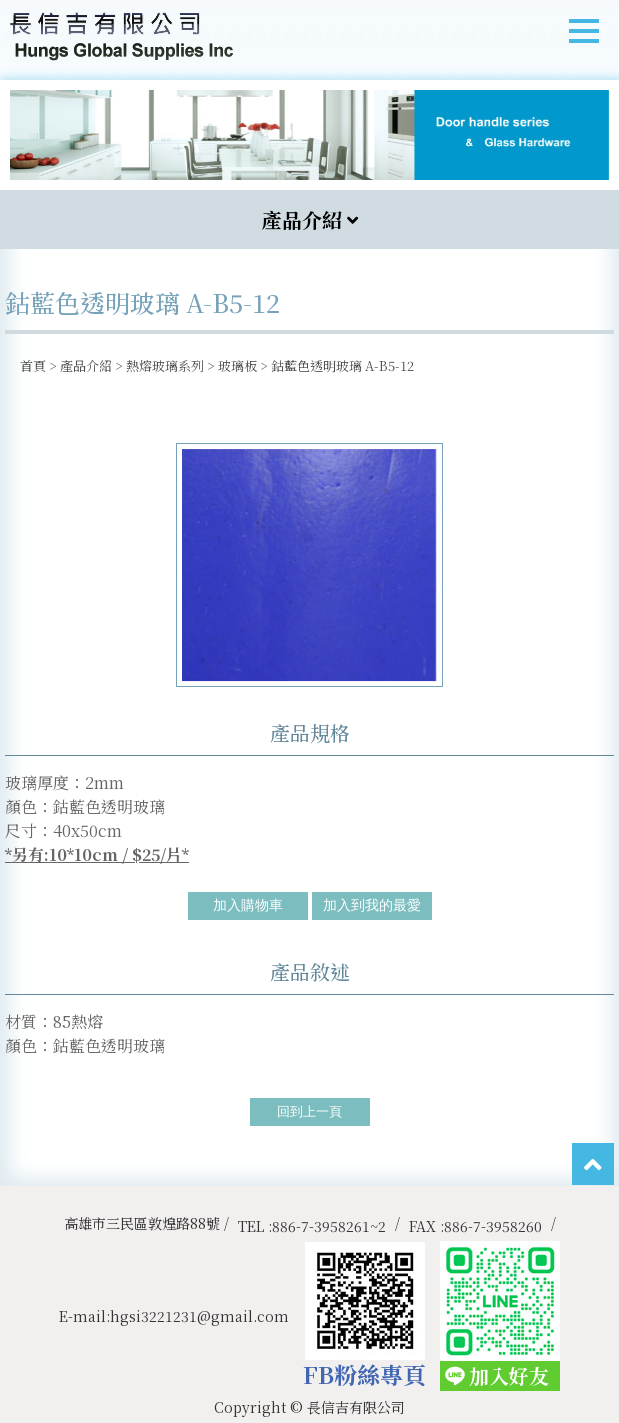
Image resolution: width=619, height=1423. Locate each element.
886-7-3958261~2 (329, 1226)
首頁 (33, 365)
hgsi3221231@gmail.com (199, 1316)
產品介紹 (86, 365)
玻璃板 (237, 365)
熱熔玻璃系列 (165, 365)
